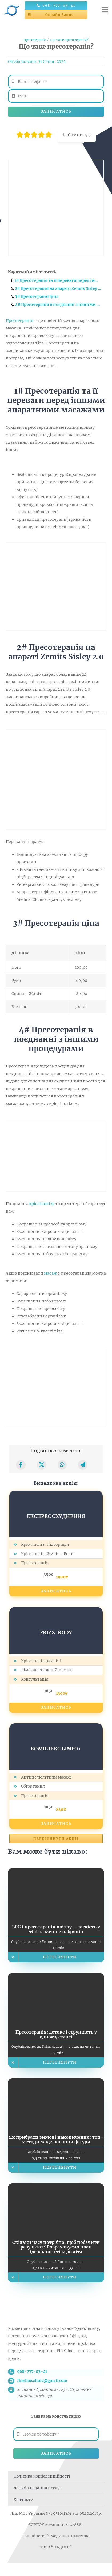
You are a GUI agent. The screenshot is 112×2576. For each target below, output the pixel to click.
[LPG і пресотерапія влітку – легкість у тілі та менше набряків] (56, 1872)
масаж (50, 1273)
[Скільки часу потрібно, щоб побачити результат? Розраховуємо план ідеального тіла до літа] (56, 2187)
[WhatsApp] (62, 1465)
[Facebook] (21, 1465)
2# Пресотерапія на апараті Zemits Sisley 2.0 (59, 288)
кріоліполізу (42, 1203)
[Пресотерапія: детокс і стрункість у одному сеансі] (56, 1976)
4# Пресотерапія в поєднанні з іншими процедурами (59, 304)
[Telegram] (83, 1465)
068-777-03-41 (32, 2371)
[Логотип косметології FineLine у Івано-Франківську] (12, 4)
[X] (41, 1465)
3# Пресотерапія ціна (36, 296)
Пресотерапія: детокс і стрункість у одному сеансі (56, 2034)
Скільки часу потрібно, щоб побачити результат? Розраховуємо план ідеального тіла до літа (56, 2247)
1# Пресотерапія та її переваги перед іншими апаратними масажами (59, 280)
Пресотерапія (20, 320)
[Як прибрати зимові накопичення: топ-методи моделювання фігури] (56, 2082)
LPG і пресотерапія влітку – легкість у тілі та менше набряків (56, 1929)
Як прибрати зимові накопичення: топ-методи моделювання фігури (56, 2139)
